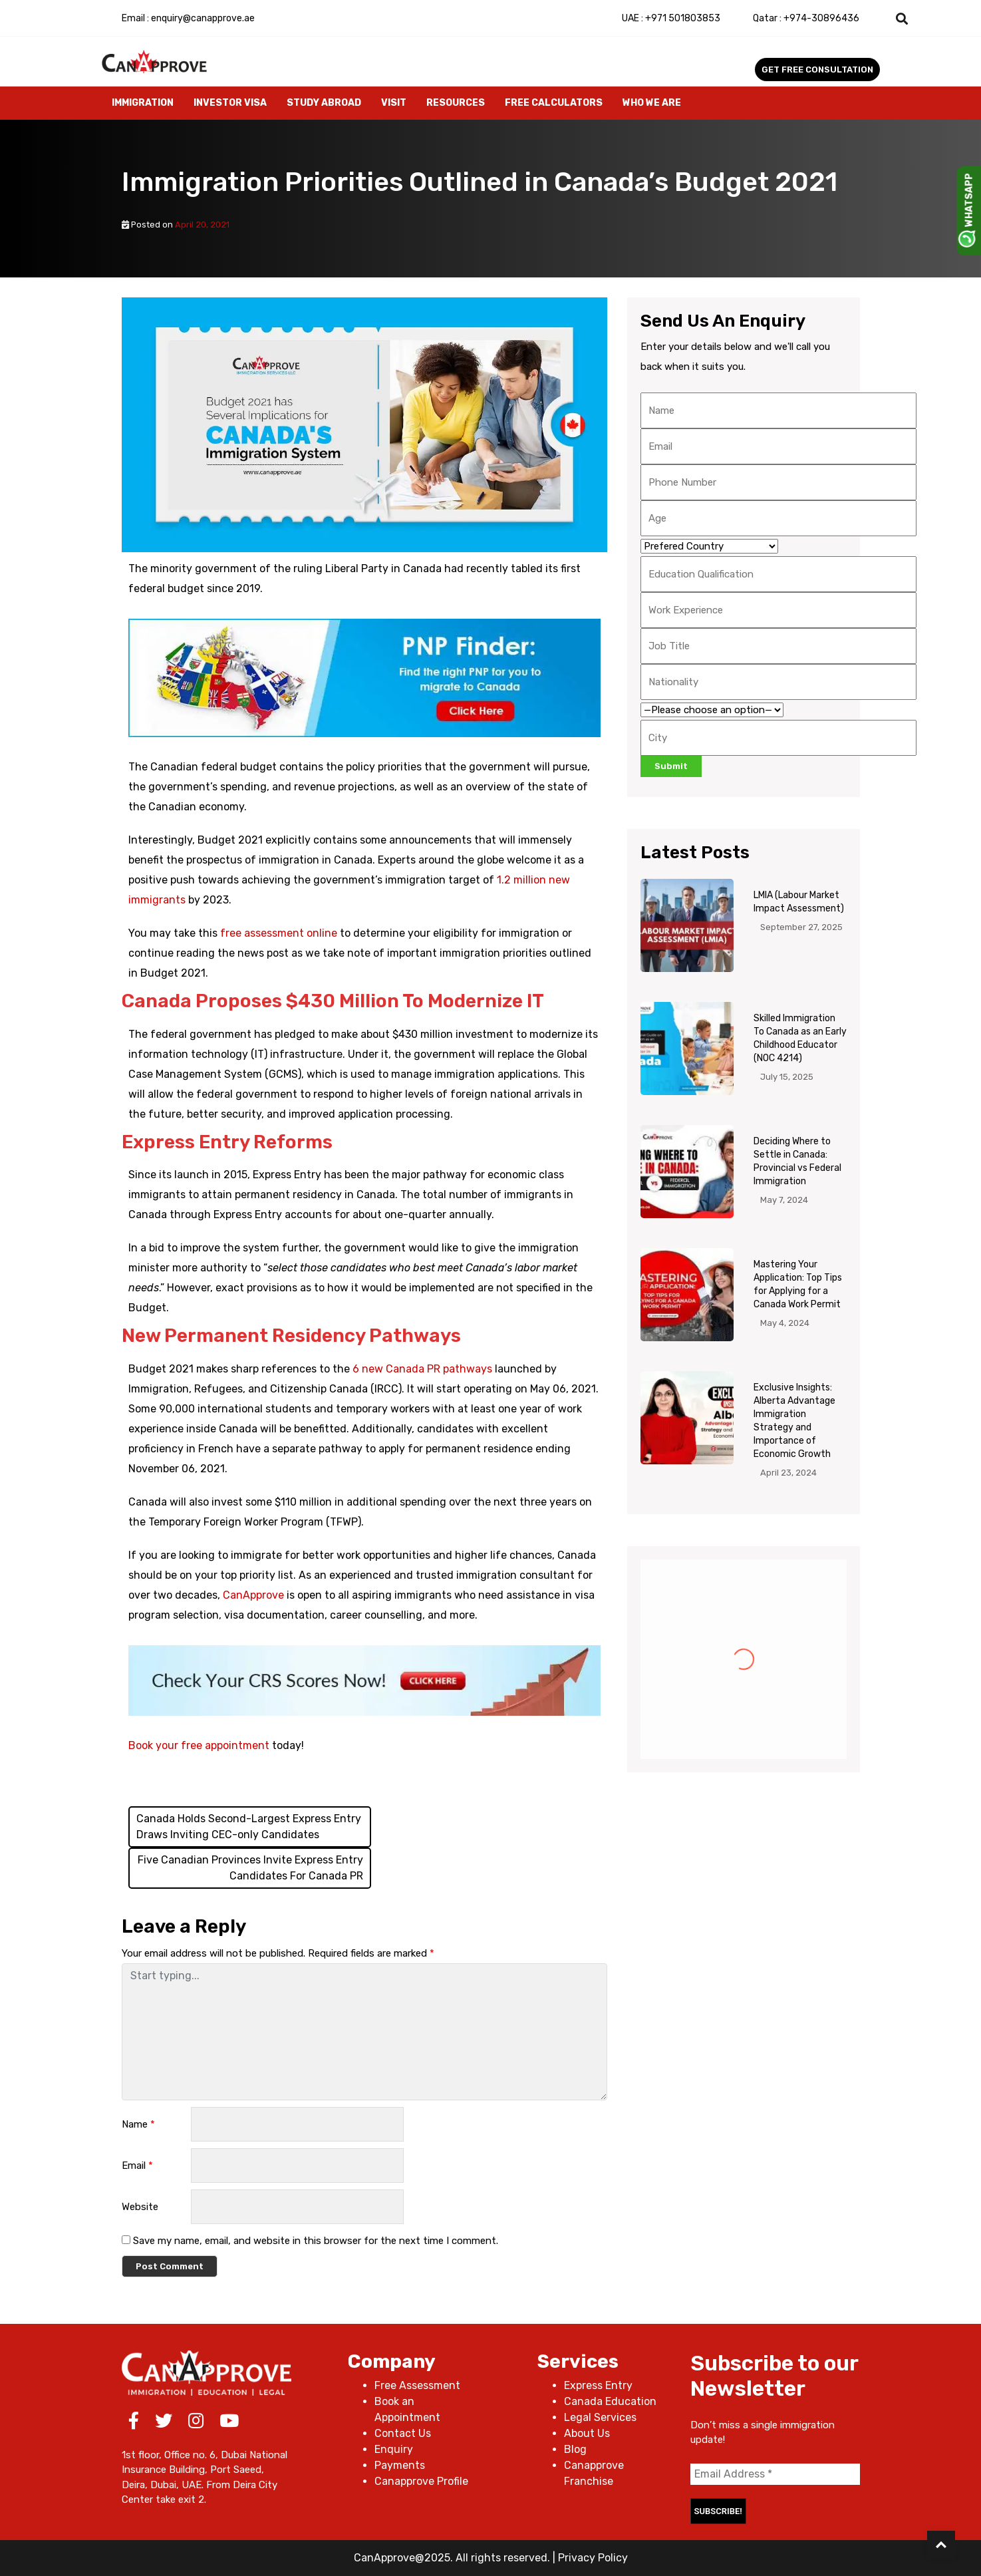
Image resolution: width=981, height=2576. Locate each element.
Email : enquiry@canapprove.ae (188, 18)
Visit (393, 102)
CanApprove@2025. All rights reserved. (452, 2557)
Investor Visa (230, 102)
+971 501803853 (671, 18)
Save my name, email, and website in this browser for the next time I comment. (315, 2241)
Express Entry (598, 2385)
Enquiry (393, 2449)
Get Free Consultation (817, 70)
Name (138, 2124)
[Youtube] (229, 2423)
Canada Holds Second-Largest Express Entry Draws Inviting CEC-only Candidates (248, 1826)
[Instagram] (196, 2423)
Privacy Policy (593, 2557)
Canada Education (610, 2401)
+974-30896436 (806, 18)
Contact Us (402, 2433)
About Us (587, 2433)
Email (137, 2166)
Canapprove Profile (421, 2481)
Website (140, 2207)
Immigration (143, 102)
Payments (399, 2465)
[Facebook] (134, 2423)
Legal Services (600, 2417)
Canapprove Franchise (594, 2473)
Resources (455, 102)
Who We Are (652, 102)
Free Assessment (417, 2385)
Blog (575, 2449)
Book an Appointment (407, 2409)
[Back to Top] (941, 2545)
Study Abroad (324, 102)
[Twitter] (163, 2423)
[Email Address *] (775, 2474)
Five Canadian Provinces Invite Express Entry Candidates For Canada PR (250, 1867)
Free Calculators (554, 102)
